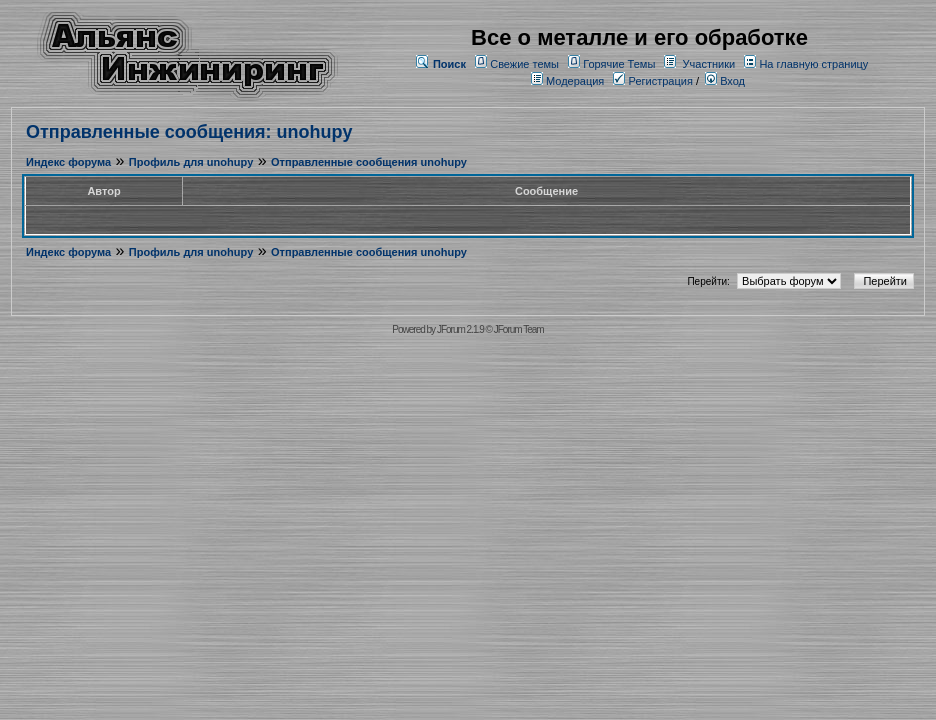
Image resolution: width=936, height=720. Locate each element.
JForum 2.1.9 (460, 329)
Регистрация (652, 81)
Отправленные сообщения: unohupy (189, 132)
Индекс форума (68, 162)
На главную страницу (813, 64)
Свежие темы (524, 64)
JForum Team (519, 329)
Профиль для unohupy (191, 162)
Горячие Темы (619, 64)
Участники (709, 64)
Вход (725, 81)
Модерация (575, 81)
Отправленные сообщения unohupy (369, 162)
